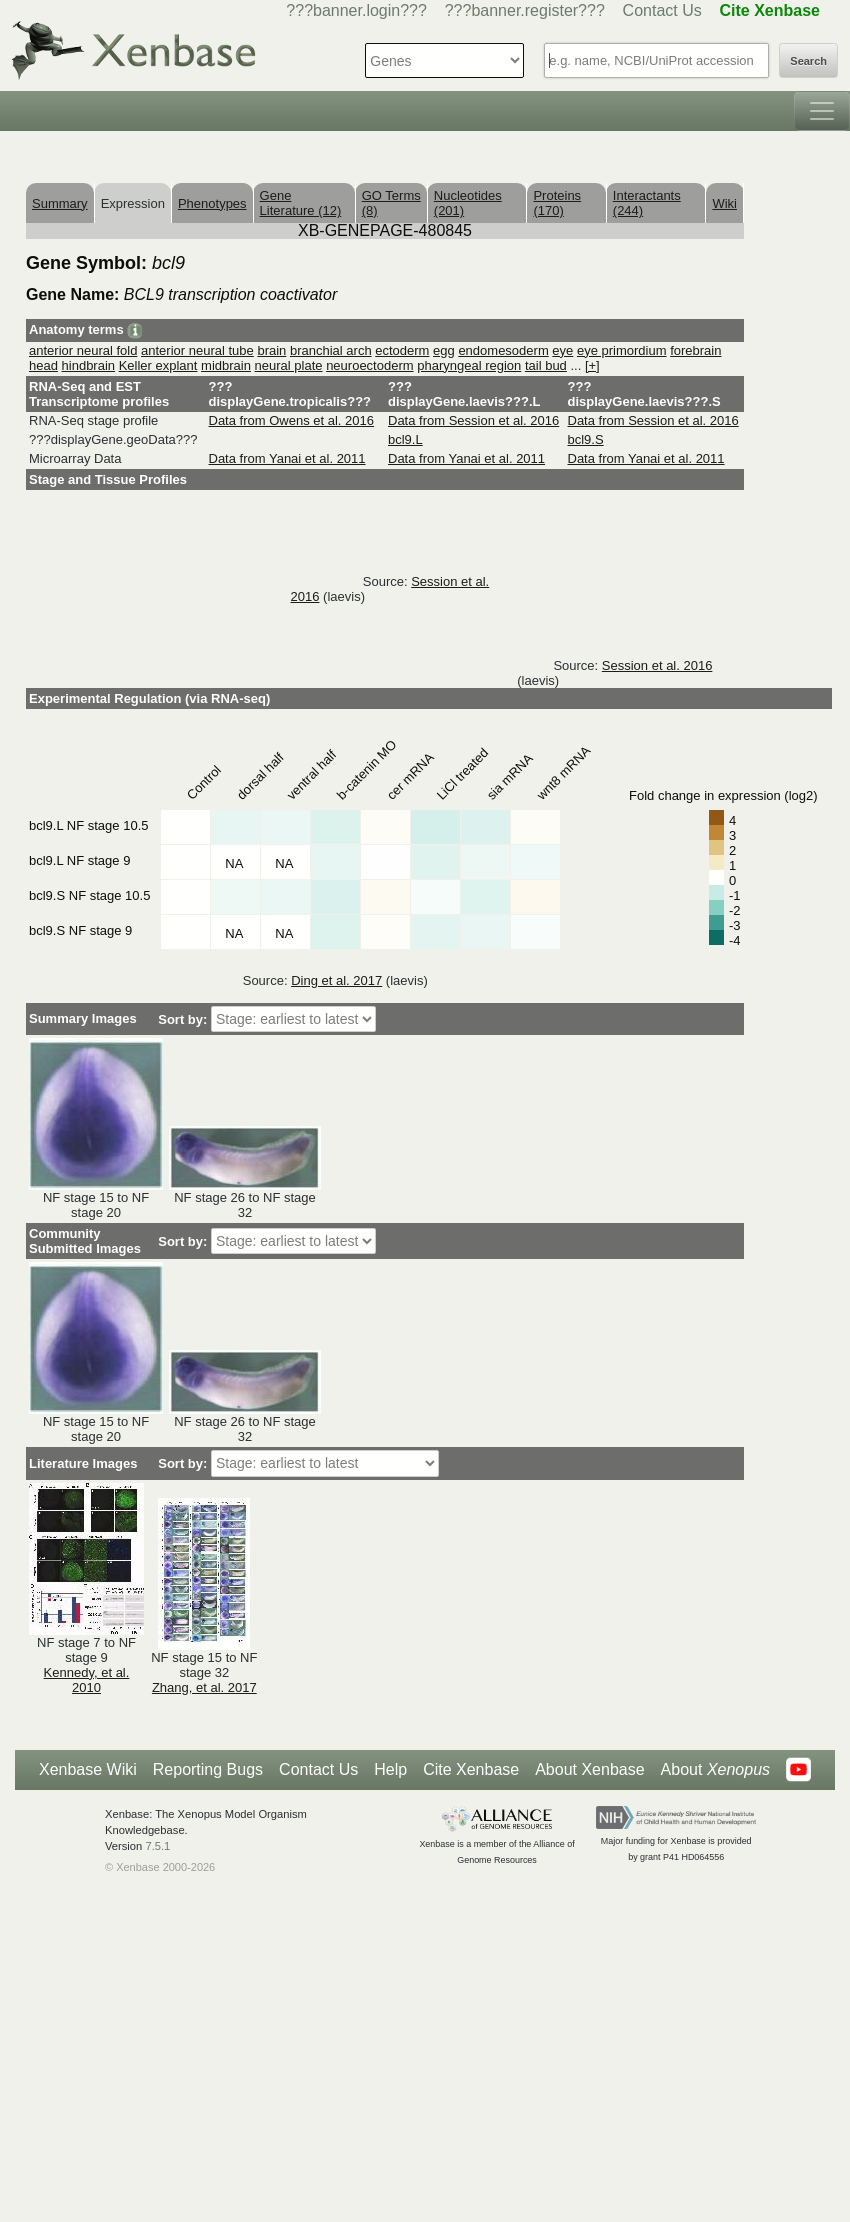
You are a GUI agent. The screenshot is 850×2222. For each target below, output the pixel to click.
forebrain (695, 350)
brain (271, 350)
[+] (592, 365)
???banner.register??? (525, 10)
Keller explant (158, 365)
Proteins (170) (557, 203)
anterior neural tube (197, 350)
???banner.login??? (356, 10)
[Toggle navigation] (822, 111)
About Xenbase (589, 1769)
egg (444, 350)
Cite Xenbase (471, 1769)
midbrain (226, 365)
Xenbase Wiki (88, 1769)
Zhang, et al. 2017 (204, 1687)
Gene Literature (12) (301, 203)
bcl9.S (586, 439)
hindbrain (89, 365)
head (43, 365)
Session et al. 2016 (657, 665)
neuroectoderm (369, 365)
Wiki (724, 203)
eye (562, 350)
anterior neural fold (83, 350)
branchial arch (331, 350)
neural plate (289, 365)
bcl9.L (405, 439)
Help (390, 1769)
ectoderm (402, 350)
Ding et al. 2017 (336, 980)
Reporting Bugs (208, 1769)
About (715, 1770)
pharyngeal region (469, 365)
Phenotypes (212, 203)
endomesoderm (503, 350)
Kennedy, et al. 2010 (87, 1680)
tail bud (546, 365)
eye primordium (622, 350)
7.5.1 (157, 1846)
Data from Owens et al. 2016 (291, 420)
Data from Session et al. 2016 (473, 420)
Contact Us (662, 10)
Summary (60, 203)
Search (808, 61)
